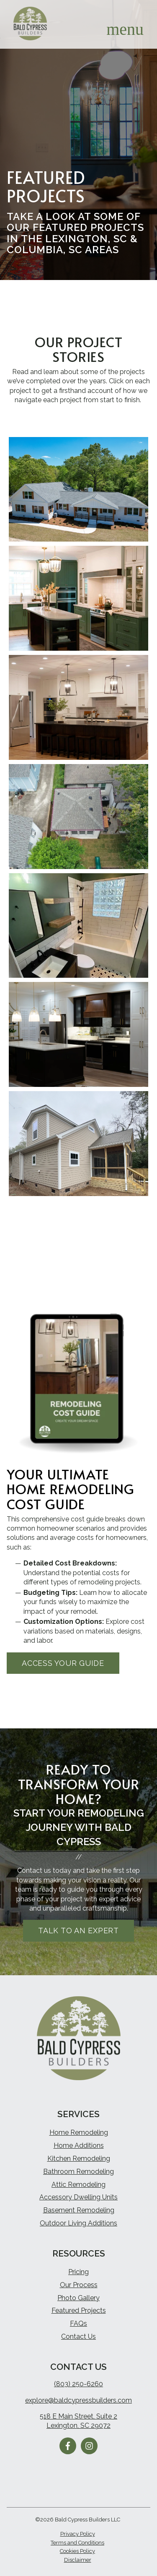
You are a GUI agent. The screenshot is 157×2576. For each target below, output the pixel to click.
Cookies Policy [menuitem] (77, 2551)
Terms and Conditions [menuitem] (77, 2542)
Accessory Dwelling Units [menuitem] (78, 2197)
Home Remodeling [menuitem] (78, 2132)
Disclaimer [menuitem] (77, 2560)
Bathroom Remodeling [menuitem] (78, 2171)
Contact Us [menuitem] (78, 2336)
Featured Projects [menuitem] (78, 2310)
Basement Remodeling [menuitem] (78, 2210)
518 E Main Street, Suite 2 (78, 2416)
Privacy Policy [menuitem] (77, 2534)
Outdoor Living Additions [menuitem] (78, 2223)
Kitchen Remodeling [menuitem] (78, 2158)
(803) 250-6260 (78, 2384)
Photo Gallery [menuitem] (78, 2298)
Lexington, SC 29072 (78, 2425)
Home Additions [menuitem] (79, 2145)
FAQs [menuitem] (78, 2323)
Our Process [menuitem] (79, 2285)
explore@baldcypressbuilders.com (78, 2400)
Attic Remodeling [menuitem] (78, 2185)
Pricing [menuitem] (78, 2272)
